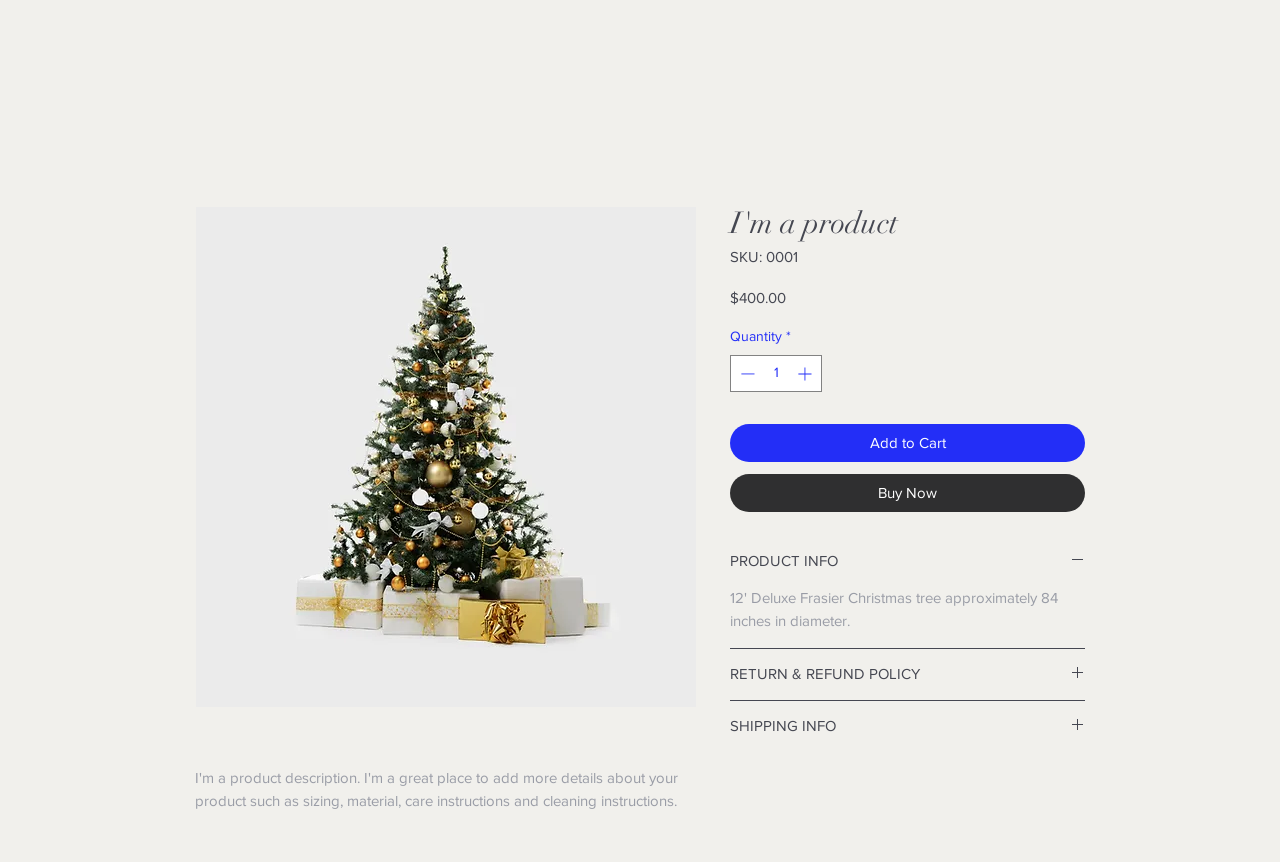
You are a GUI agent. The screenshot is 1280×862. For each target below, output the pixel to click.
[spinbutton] (776, 373)
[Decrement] (745, 373)
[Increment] (806, 373)
